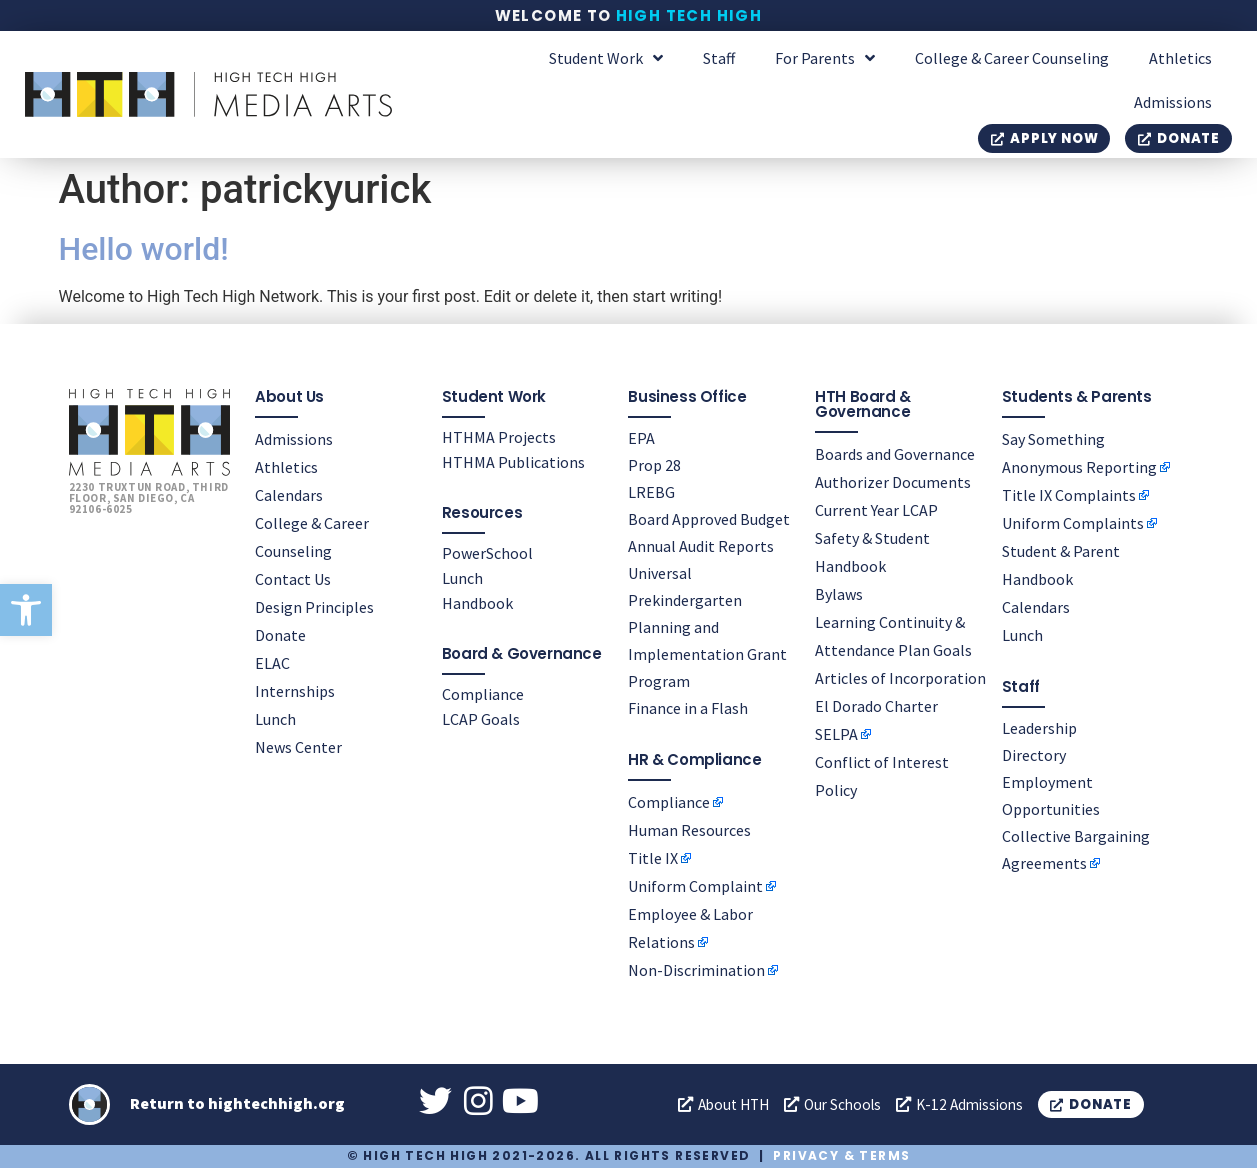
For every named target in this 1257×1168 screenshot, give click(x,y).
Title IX (653, 857)
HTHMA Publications (513, 461)
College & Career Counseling (1012, 58)
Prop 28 (654, 464)
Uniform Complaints (1073, 522)
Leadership (1039, 727)
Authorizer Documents (893, 481)
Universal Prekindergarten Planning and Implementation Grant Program (707, 626)
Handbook (477, 602)
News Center (298, 746)
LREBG (651, 491)
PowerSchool (487, 552)
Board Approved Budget (709, 518)
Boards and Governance (895, 453)
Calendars (289, 494)
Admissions (1173, 102)
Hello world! (144, 249)
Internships (295, 690)
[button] (26, 610)
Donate (280, 634)
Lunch (275, 718)
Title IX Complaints (1069, 494)
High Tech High (689, 15)
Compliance (483, 693)
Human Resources (689, 829)
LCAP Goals (481, 718)
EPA (641, 437)
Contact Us (293, 578)
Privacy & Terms (841, 1155)
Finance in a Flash (688, 707)
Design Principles (314, 606)
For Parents (825, 58)
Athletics (1180, 58)
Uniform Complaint (695, 885)
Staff (719, 58)
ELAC (272, 662)
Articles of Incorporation (900, 677)
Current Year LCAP (876, 509)
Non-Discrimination (696, 969)
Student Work (606, 58)
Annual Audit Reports (701, 545)
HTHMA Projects (499, 436)
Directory (1034, 754)
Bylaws (839, 593)
